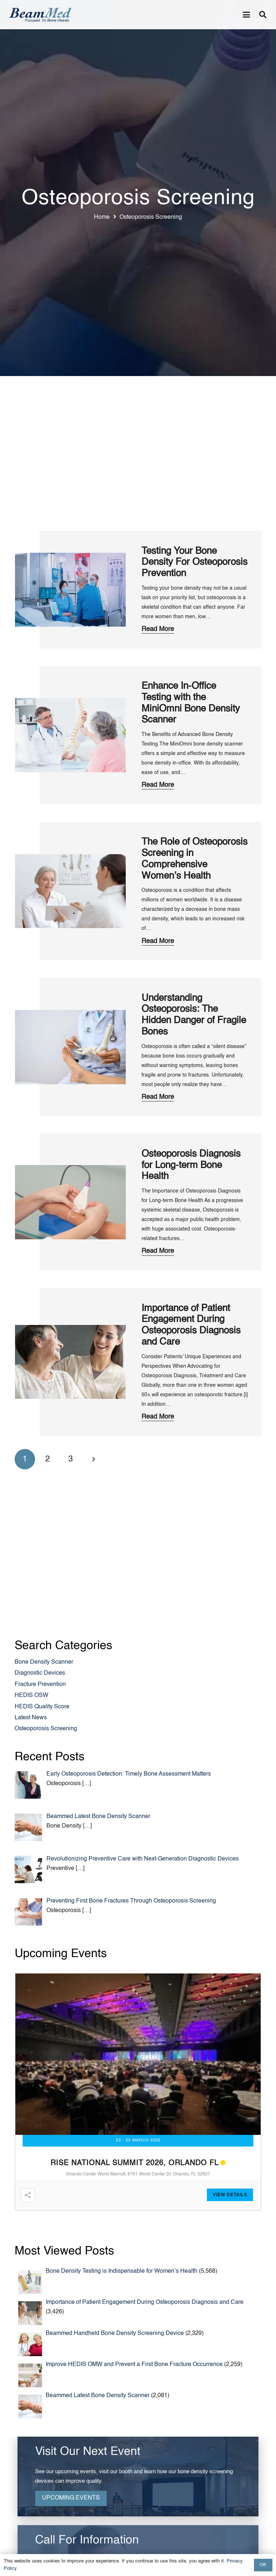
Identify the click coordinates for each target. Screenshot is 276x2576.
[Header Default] (40, 14)
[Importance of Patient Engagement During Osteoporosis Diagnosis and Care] (70, 1362)
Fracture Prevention (40, 1684)
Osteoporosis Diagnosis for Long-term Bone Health (191, 1165)
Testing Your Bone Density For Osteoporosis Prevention (194, 562)
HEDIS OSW (31, 1695)
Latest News (31, 1718)
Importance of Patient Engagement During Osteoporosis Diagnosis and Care (144, 2302)
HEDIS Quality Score (42, 1707)
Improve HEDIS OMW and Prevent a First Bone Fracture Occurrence (134, 2364)
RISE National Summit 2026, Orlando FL (134, 2163)
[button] (246, 14)
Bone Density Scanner (44, 1662)
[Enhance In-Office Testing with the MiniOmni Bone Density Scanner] (70, 735)
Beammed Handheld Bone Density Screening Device (115, 2333)
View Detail (228, 2195)
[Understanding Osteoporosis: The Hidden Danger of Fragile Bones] (70, 1047)
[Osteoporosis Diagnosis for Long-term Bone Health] (70, 1202)
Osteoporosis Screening (46, 1729)
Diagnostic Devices (40, 1673)
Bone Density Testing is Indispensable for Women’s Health (121, 2271)
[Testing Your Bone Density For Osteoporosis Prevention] (70, 589)
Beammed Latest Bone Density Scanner (98, 2396)
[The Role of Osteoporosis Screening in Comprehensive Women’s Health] (70, 891)
